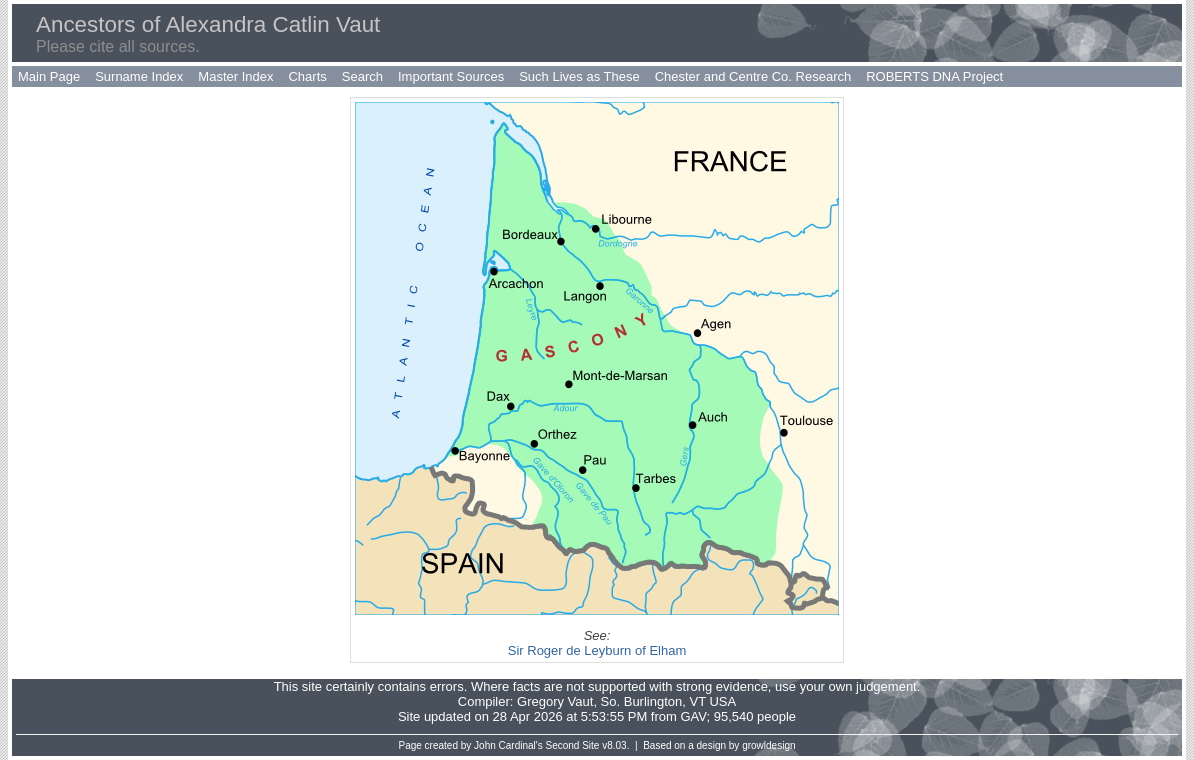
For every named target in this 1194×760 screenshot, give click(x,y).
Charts (307, 76)
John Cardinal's (508, 745)
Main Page (49, 76)
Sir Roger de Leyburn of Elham (597, 650)
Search (362, 76)
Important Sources (451, 76)
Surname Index (139, 76)
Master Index (235, 76)
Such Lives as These (579, 76)
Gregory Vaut (555, 701)
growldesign (768, 745)
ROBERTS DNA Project (934, 76)
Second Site (573, 745)
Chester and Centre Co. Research (753, 76)
